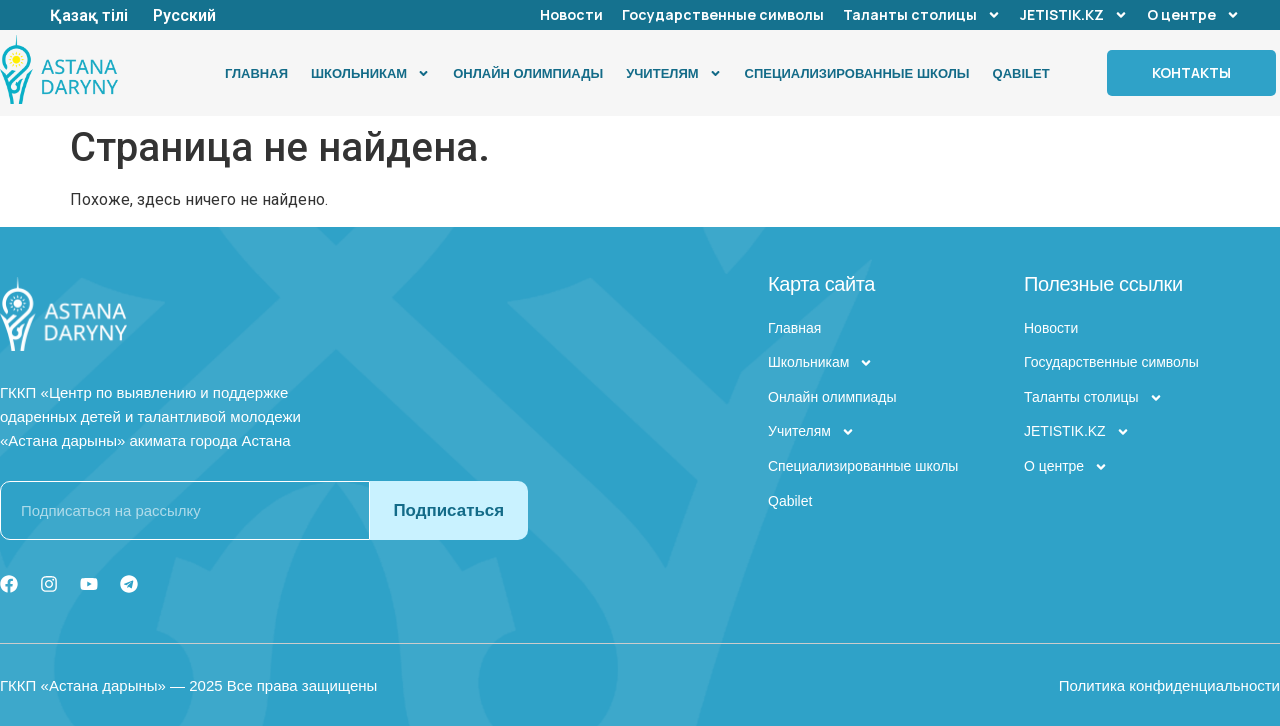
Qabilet (1021, 73)
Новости (571, 15)
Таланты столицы (922, 15)
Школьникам (370, 73)
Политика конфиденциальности (1169, 685)
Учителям (673, 73)
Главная (256, 73)
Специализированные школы (857, 73)
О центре (1193, 15)
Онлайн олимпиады (528, 73)
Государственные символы (723, 15)
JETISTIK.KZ (1074, 15)
